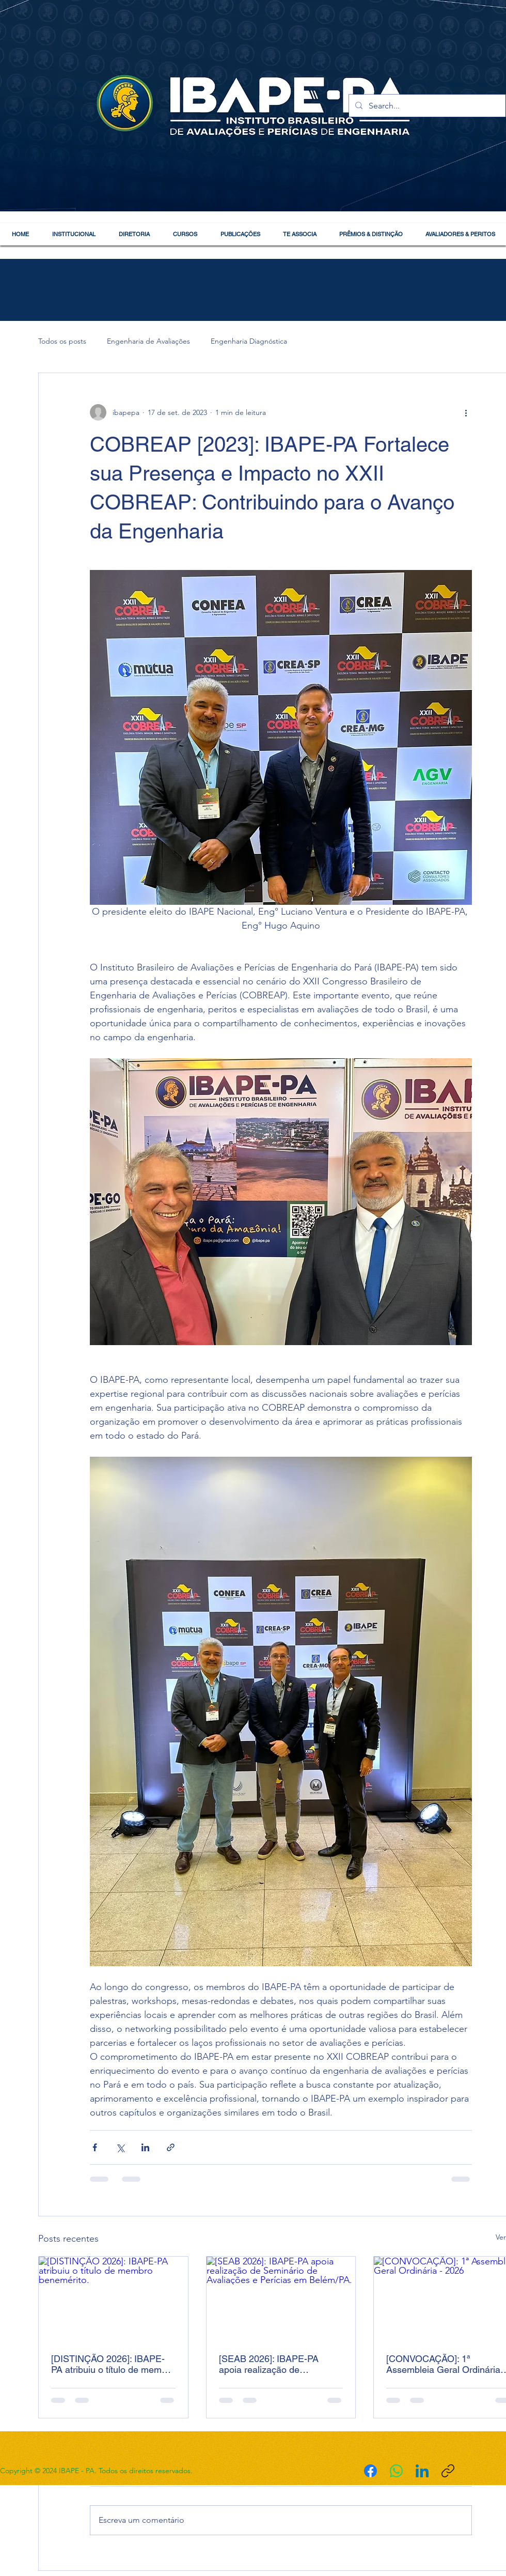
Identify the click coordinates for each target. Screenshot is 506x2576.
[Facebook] (370, 2470)
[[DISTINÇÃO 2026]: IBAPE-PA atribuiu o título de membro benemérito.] (113, 2298)
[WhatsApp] (396, 2470)
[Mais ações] (466, 412)
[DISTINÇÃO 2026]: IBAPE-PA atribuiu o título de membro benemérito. (113, 2364)
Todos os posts (62, 341)
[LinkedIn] (422, 2470)
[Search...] (426, 106)
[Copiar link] (447, 2470)
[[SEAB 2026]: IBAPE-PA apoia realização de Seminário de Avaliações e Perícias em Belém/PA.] (281, 2298)
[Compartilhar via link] (171, 2147)
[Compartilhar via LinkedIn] (145, 2147)
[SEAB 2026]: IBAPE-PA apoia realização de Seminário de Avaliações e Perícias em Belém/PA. (273, 2364)
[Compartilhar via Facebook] (95, 2147)
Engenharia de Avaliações (148, 341)
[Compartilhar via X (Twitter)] (120, 2147)
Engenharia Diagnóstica (249, 341)
